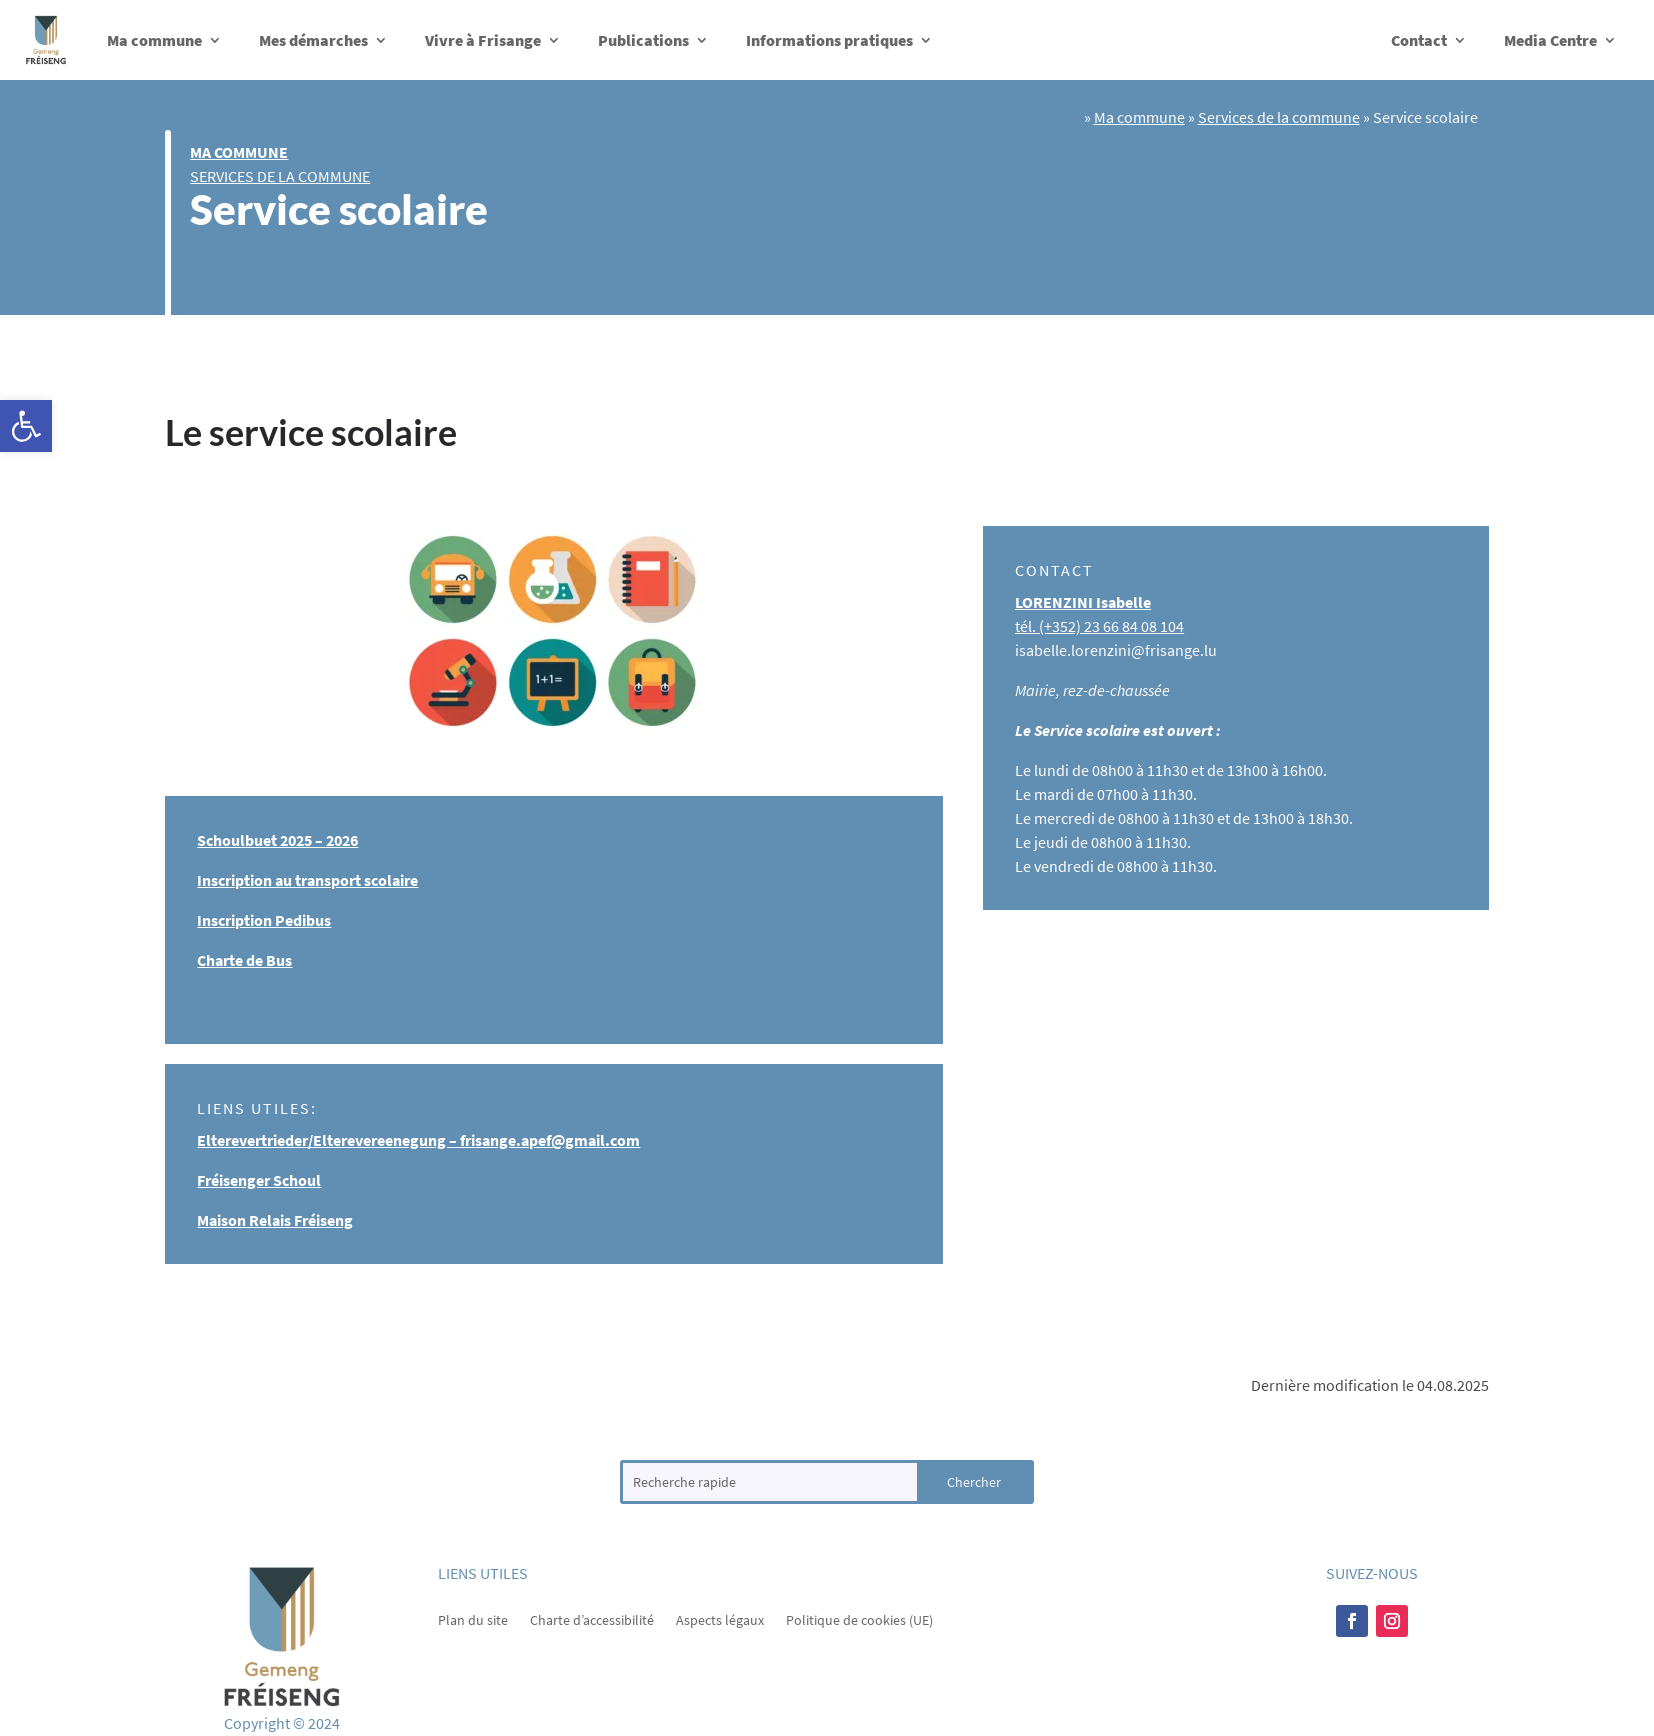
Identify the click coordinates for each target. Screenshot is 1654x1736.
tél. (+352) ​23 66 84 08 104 (1099, 626)
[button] (26, 426)
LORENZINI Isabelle (1083, 602)
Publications (643, 40)
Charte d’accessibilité (592, 1619)
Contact (1419, 40)
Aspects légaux (720, 1619)
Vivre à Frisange (483, 40)
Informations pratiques (829, 40)
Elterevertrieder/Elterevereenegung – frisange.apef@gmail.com (418, 1140)
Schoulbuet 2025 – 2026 (277, 840)
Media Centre (1550, 40)
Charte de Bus (244, 960)
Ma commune (154, 40)
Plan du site (473, 1619)
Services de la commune (280, 176)
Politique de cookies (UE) (859, 1619)
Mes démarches (313, 40)
